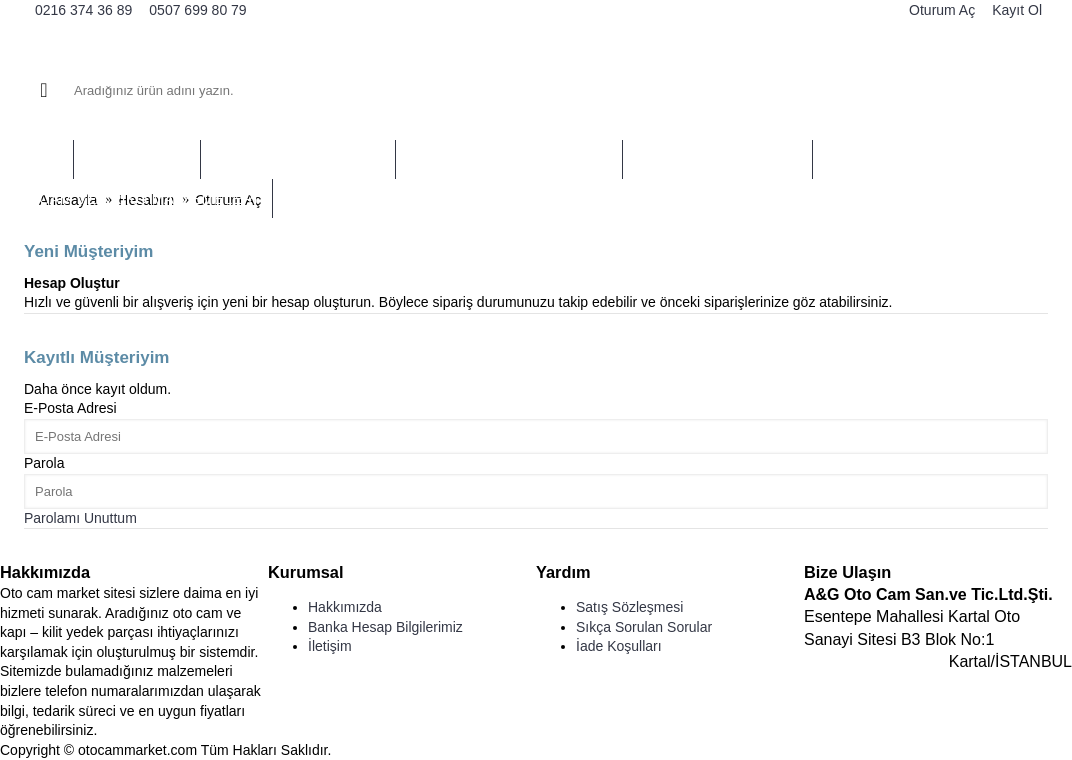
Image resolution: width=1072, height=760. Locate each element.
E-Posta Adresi (70, 408)
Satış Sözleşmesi (629, 607)
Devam (58, 330)
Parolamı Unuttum (80, 518)
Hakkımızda (345, 607)
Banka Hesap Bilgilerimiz (385, 627)
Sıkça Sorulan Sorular (644, 627)
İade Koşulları (619, 646)
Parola (44, 463)
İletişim (330, 646)
